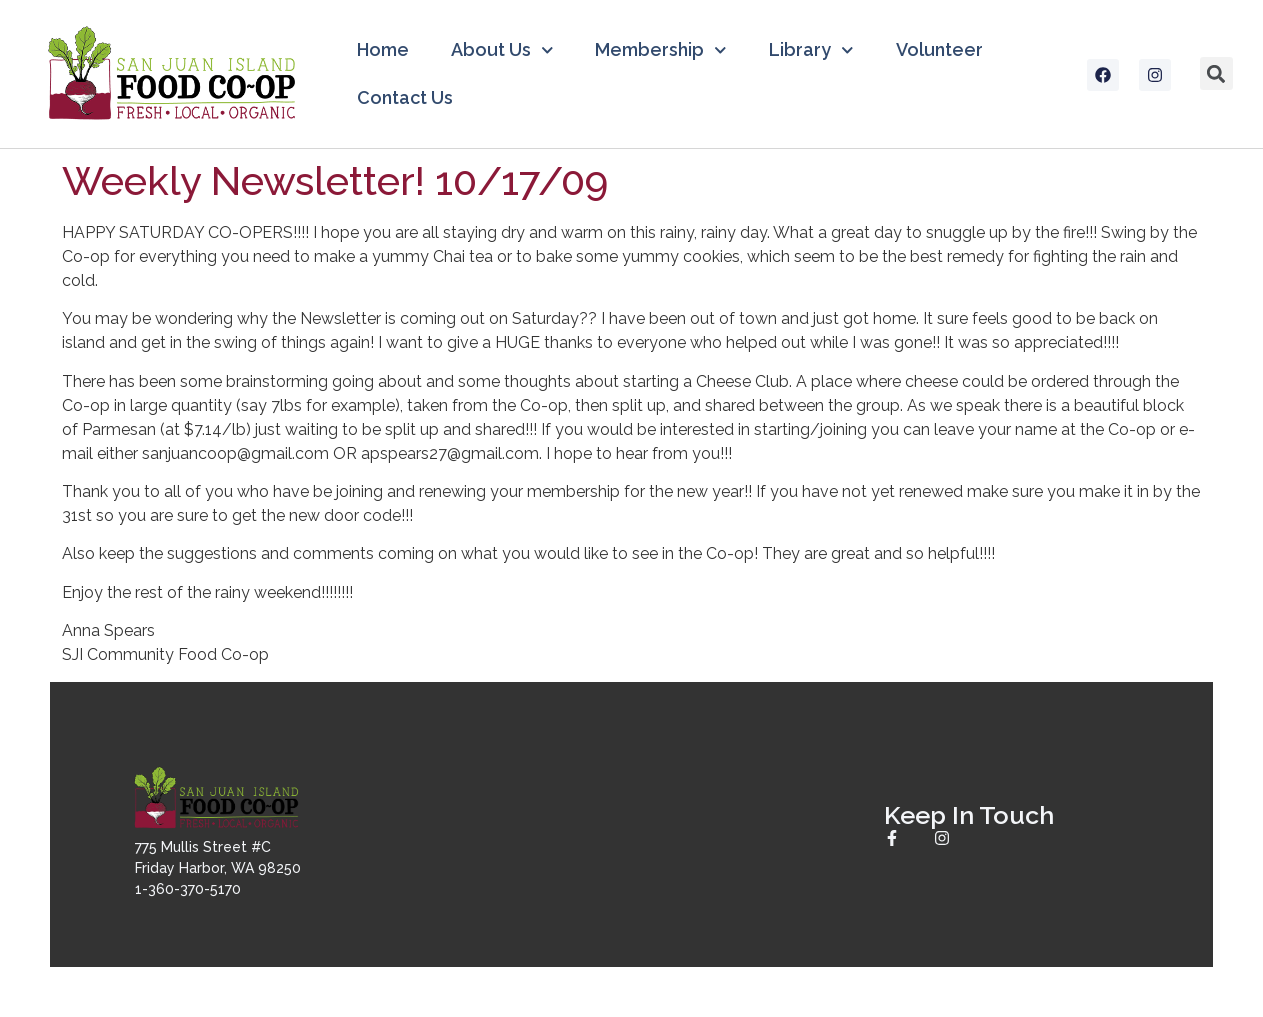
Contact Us (405, 97)
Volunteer (939, 49)
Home (383, 49)
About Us (502, 50)
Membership (661, 50)
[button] (1216, 73)
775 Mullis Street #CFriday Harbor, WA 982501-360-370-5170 (218, 868)
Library (811, 50)
